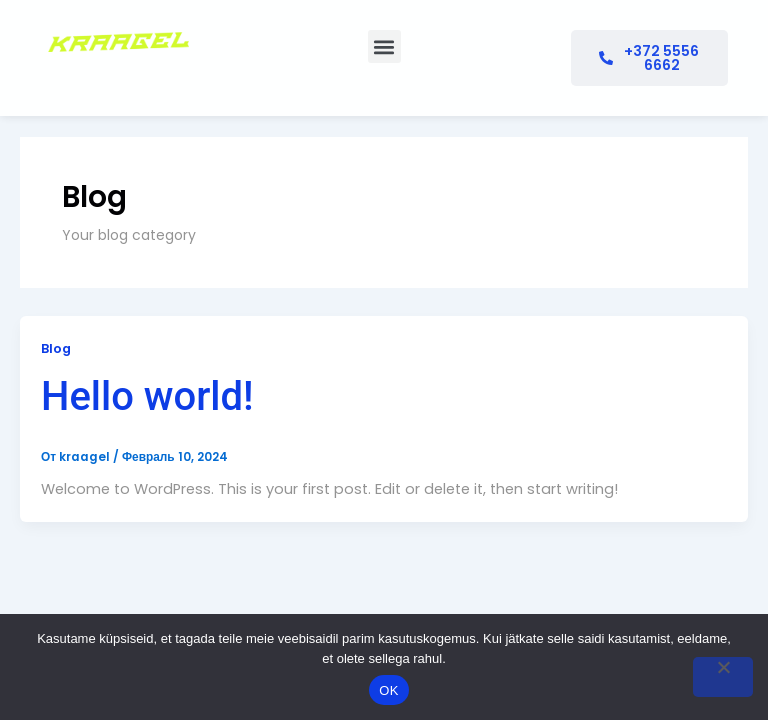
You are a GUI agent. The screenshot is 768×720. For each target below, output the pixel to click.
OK (388, 690)
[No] (723, 677)
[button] (384, 46)
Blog (56, 348)
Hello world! (147, 396)
